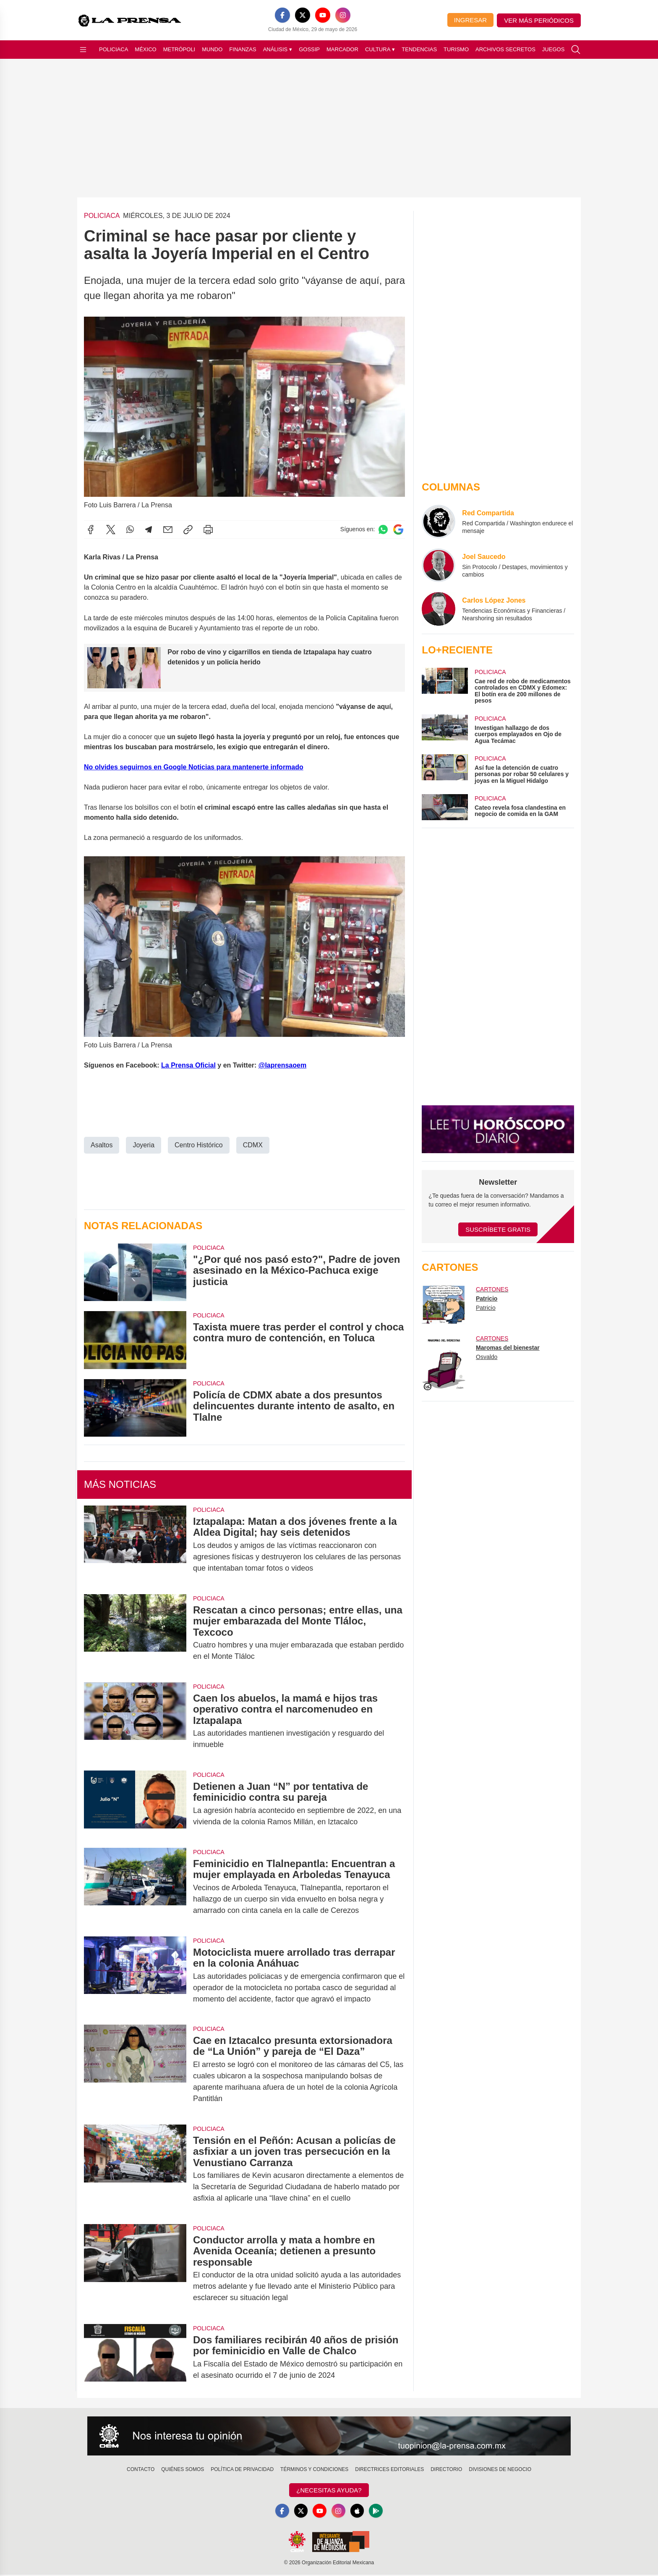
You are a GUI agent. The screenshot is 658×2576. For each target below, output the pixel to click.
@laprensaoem (282, 1065)
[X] (302, 15)
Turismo (456, 49)
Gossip (309, 49)
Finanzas (242, 49)
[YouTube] (322, 15)
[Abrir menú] (83, 49)
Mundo (212, 49)
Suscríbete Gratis (497, 1229)
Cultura (380, 49)
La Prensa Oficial (188, 1065)
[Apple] (359, 2511)
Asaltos (101, 1145)
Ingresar (470, 20)
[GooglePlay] (379, 2511)
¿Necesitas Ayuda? (328, 2490)
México (145, 49)
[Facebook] (282, 15)
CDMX (253, 1145)
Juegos (553, 49)
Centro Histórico (199, 1145)
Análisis (277, 49)
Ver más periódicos (539, 20)
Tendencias (419, 49)
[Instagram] (342, 15)
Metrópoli (179, 49)
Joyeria (143, 1145)
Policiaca (113, 49)
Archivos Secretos (505, 49)
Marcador (342, 49)
